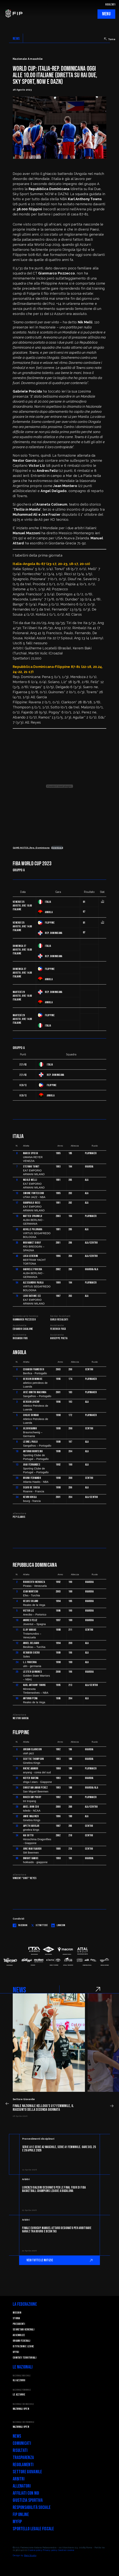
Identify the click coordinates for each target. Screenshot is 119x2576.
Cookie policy (35, 2550)
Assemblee (19, 2335)
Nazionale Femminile (22, 2390)
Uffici (16, 2352)
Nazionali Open (21, 2409)
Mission (17, 2313)
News (17, 2436)
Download (57, 847)
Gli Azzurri (19, 2380)
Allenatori (22, 2486)
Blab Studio (30, 2555)
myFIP (17, 2522)
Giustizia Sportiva (28, 2500)
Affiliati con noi (26, 2493)
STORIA (16, 2318)
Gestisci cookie (66, 2550)
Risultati (20, 2450)
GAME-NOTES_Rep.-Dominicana (31, 847)
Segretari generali (23, 2329)
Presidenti (19, 2324)
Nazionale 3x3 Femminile (23, 2422)
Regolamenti (23, 2465)
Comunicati (22, 2443)
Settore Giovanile (27, 2472)
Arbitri (19, 2479)
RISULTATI (110, 4)
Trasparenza (23, 2458)
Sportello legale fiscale (33, 2529)
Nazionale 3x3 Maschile (23, 2404)
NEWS (16, 38)
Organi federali (21, 2341)
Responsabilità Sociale (32, 2507)
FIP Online (21, 2515)
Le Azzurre (19, 2394)
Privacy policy (50, 2550)
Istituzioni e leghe (23, 2346)
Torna (109, 39)
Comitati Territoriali (24, 2357)
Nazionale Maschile (21, 2375)
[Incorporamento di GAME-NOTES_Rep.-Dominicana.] (59, 786)
